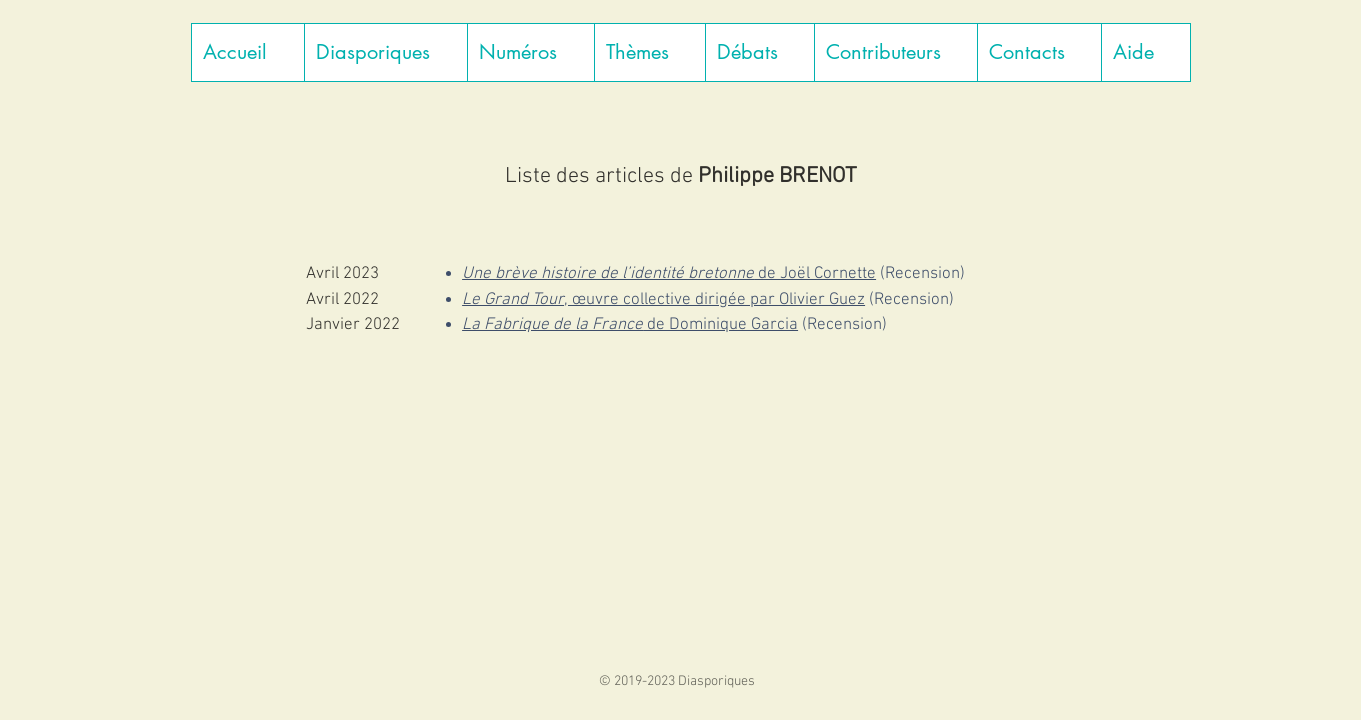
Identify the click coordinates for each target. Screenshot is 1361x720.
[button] (385, 52)
